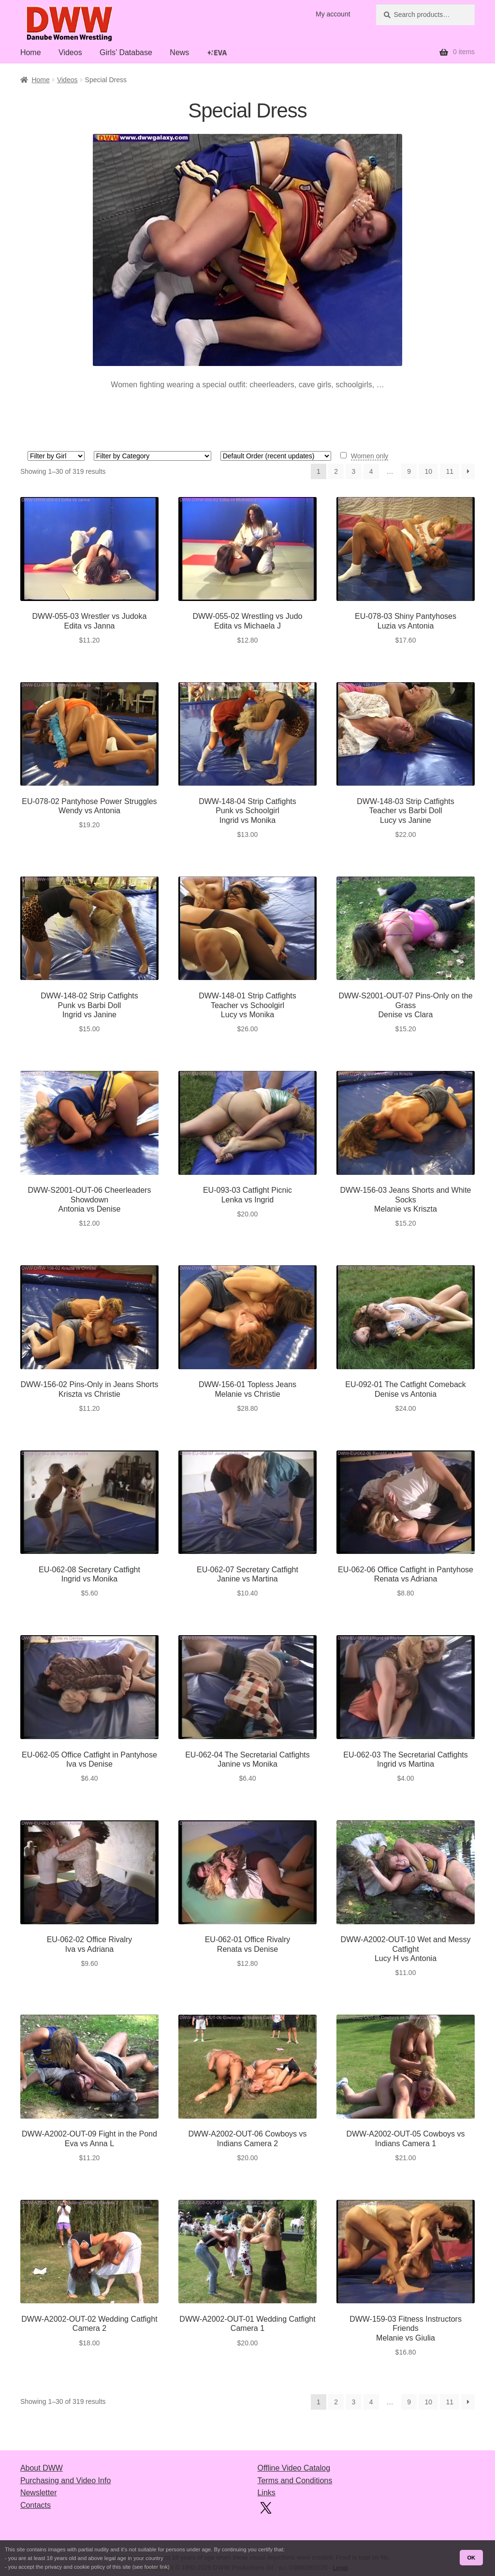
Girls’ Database (126, 52)
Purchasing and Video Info (65, 2480)
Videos (70, 52)
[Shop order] (275, 456)
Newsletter (38, 2492)
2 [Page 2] (336, 471)
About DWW (41, 2468)
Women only (370, 456)
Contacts (35, 2505)
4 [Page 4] (371, 471)
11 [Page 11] (449, 471)
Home (30, 52)
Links (266, 2492)
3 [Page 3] (353, 471)
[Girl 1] (56, 456)
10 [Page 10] (428, 471)
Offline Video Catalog (293, 2468)
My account (333, 14)
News (179, 52)
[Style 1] (152, 456)
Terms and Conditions (294, 2480)
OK (471, 2558)
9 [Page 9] (409, 471)
